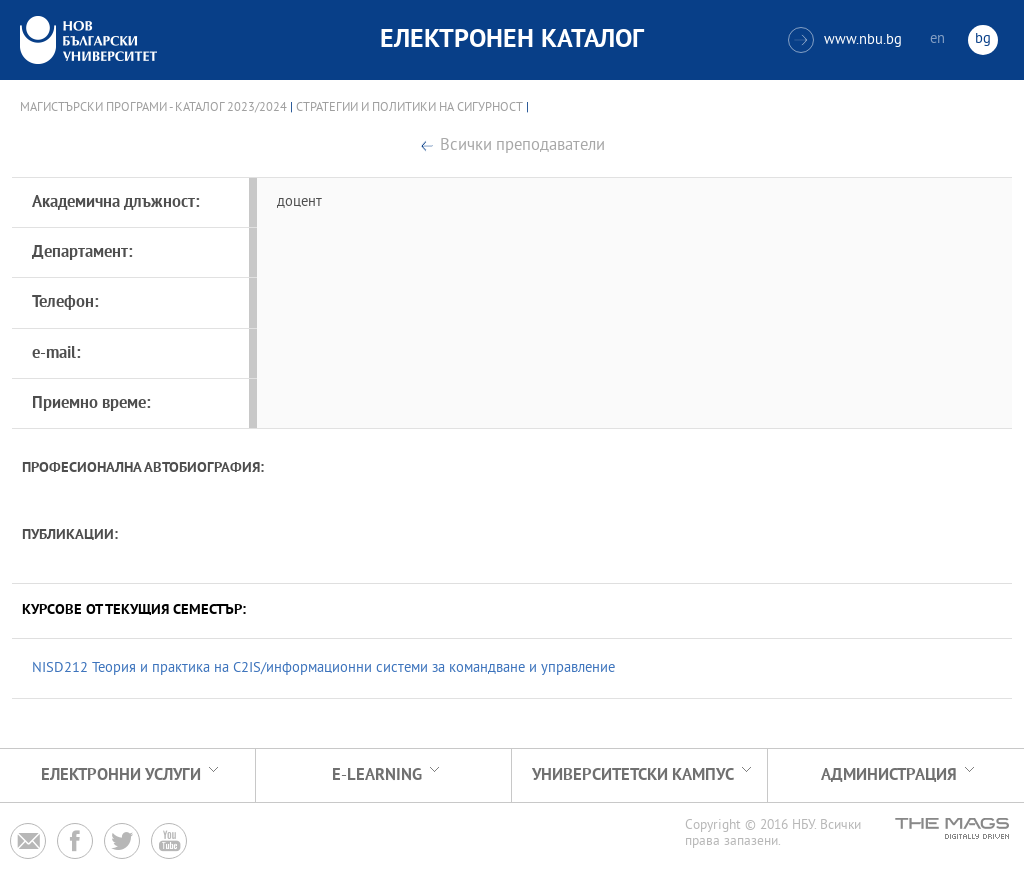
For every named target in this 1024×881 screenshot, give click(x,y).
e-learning (377, 775)
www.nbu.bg (845, 40)
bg (983, 39)
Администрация (889, 775)
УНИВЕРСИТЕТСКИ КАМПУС (633, 775)
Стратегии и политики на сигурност (409, 108)
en (937, 39)
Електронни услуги (121, 775)
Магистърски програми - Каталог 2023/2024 (153, 108)
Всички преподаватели (522, 146)
